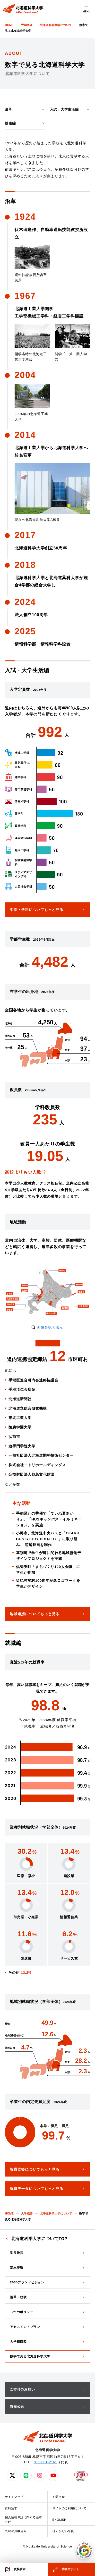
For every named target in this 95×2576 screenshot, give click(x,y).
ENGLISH (59, 2519)
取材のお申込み (15, 2531)
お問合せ (58, 2497)
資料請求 (11, 2508)
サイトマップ (14, 2497)
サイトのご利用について (69, 2508)
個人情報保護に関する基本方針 (23, 2520)
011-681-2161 (45, 2462)
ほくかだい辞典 (63, 2531)
